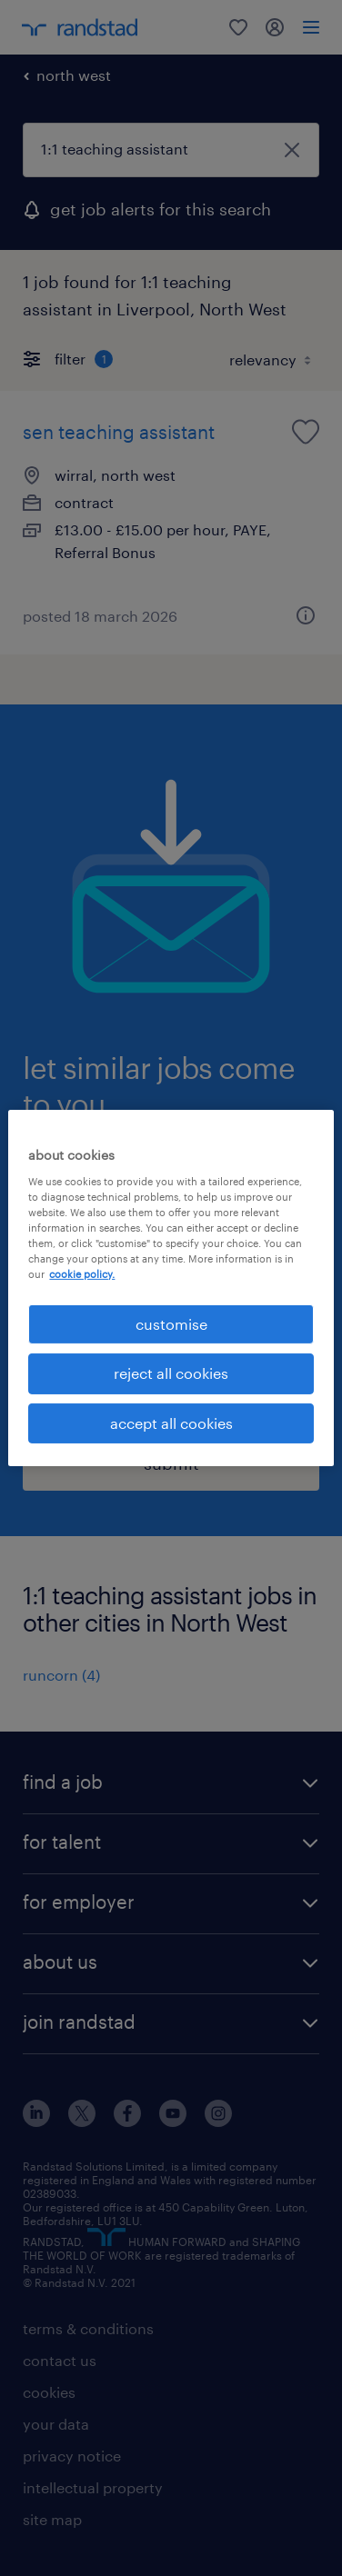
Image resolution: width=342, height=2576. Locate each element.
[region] (170, 1288)
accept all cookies (171, 1423)
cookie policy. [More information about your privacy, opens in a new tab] (82, 1274)
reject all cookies (171, 1373)
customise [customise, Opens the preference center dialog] (171, 1324)
